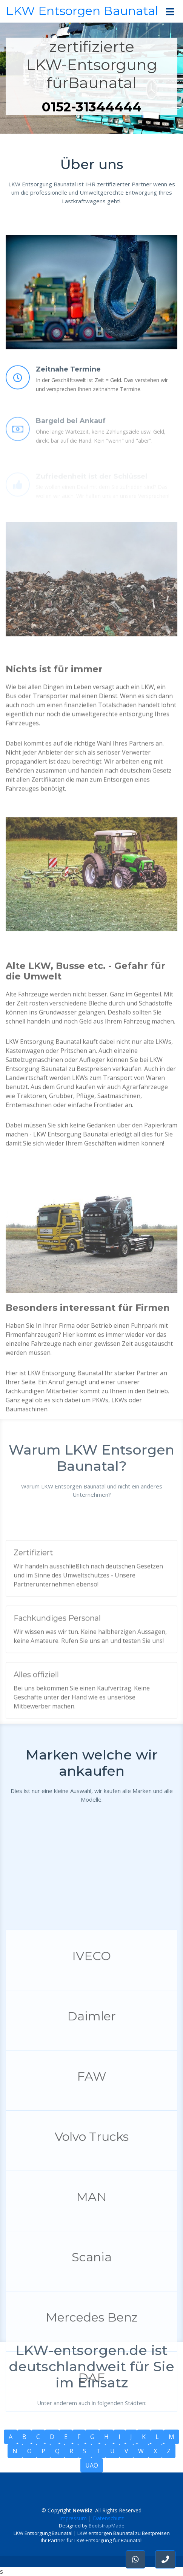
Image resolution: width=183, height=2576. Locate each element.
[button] (165, 2559)
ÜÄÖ (91, 2465)
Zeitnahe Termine (68, 391)
